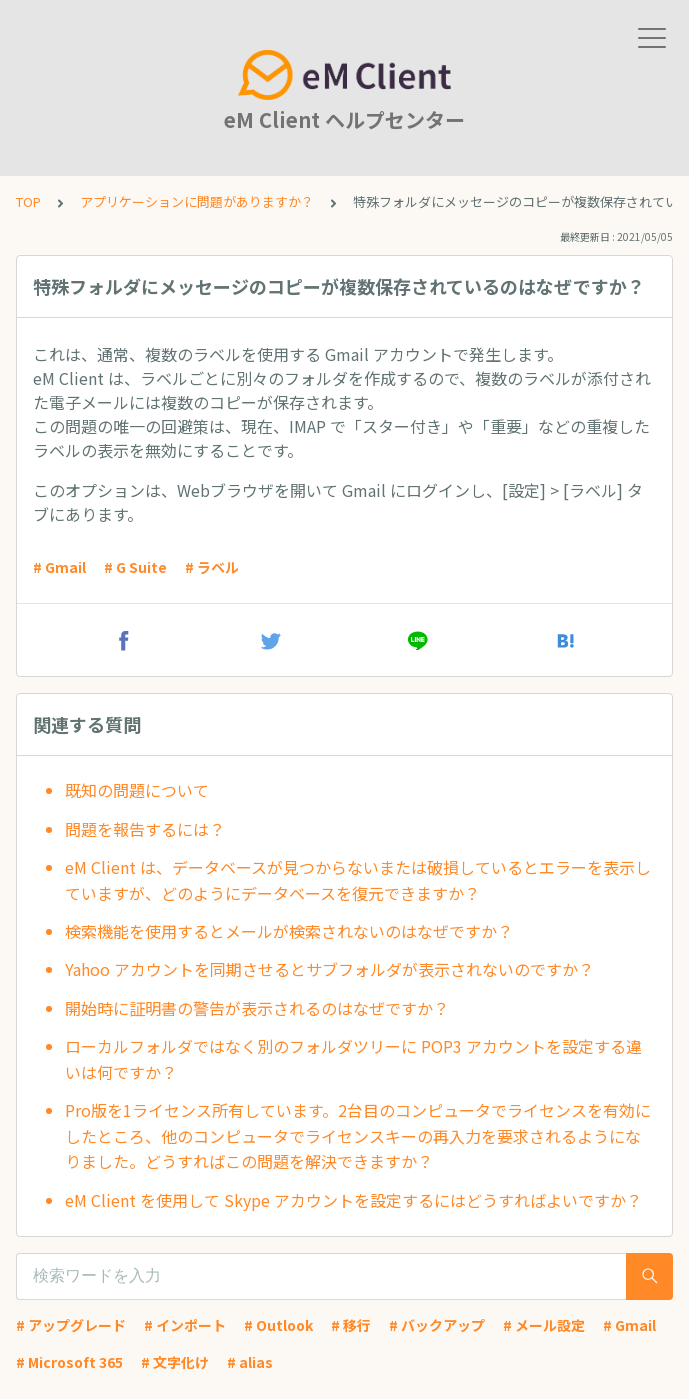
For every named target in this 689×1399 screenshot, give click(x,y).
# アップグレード (71, 1325)
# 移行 (351, 1325)
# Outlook (278, 1325)
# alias (250, 1362)
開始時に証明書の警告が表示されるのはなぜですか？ (257, 1008)
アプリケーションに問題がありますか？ (197, 201)
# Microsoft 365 (69, 1362)
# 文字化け (175, 1362)
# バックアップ (437, 1325)
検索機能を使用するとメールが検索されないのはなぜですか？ (289, 931)
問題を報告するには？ (145, 829)
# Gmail (59, 567)
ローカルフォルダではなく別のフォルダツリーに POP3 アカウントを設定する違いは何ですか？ (353, 1059)
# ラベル (212, 567)
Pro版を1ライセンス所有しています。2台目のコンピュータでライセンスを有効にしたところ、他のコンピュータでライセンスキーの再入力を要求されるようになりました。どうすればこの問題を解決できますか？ (358, 1135)
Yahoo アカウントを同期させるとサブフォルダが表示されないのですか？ (329, 969)
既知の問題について (137, 790)
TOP (28, 201)
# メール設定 (544, 1325)
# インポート (185, 1325)
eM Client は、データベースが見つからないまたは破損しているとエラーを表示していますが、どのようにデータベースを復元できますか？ (358, 880)
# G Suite (135, 567)
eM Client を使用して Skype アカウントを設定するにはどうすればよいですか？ (353, 1200)
